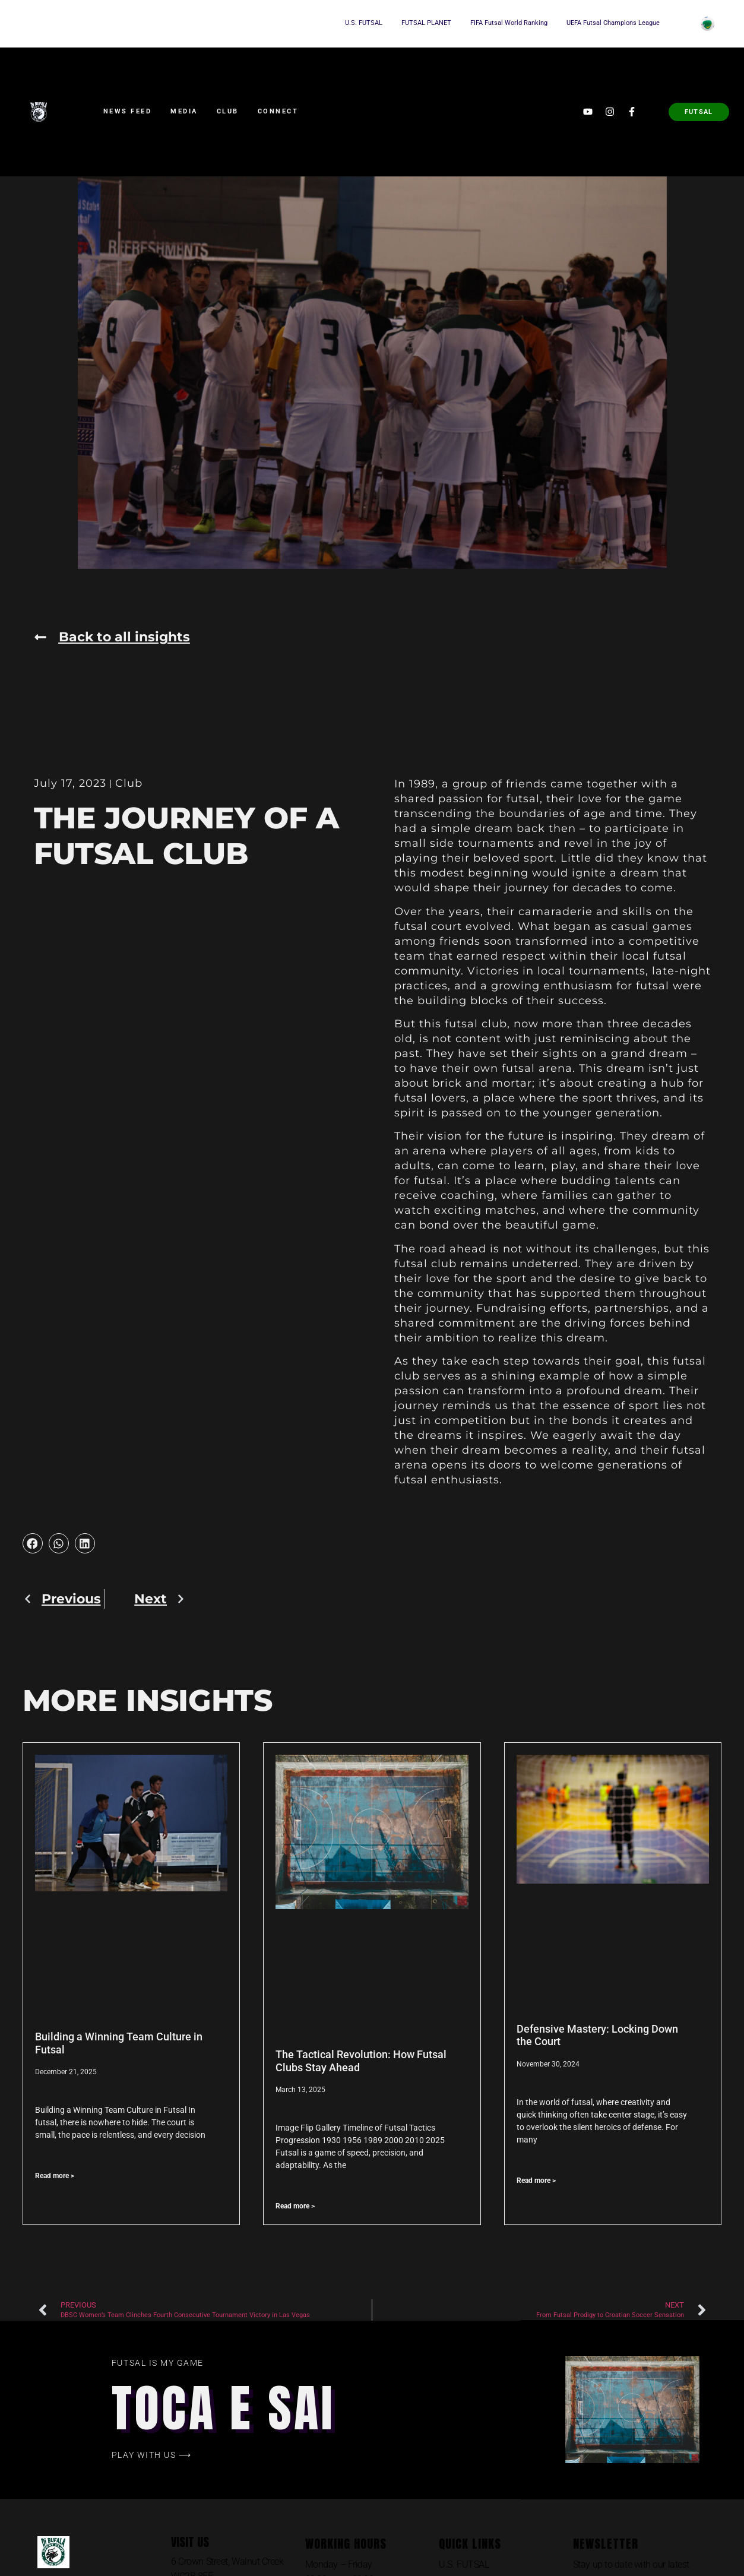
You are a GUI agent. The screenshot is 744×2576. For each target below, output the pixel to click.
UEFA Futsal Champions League (613, 23)
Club (228, 111)
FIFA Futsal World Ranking (508, 23)
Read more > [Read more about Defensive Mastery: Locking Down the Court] (536, 2180)
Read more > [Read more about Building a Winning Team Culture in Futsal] (54, 2176)
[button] (33, 1543)
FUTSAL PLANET (426, 23)
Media (184, 111)
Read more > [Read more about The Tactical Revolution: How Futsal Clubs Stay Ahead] (295, 2206)
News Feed (127, 111)
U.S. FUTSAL (363, 23)
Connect (278, 111)
